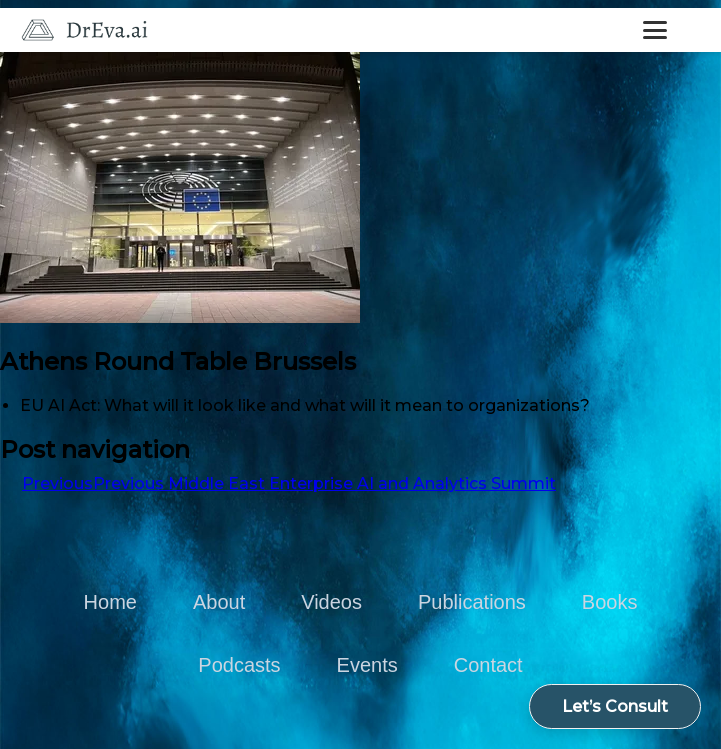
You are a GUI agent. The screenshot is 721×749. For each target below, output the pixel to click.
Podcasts (239, 665)
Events (367, 665)
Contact (488, 665)
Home (110, 602)
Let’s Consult (615, 706)
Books (610, 602)
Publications (472, 602)
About (219, 602)
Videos (331, 602)
